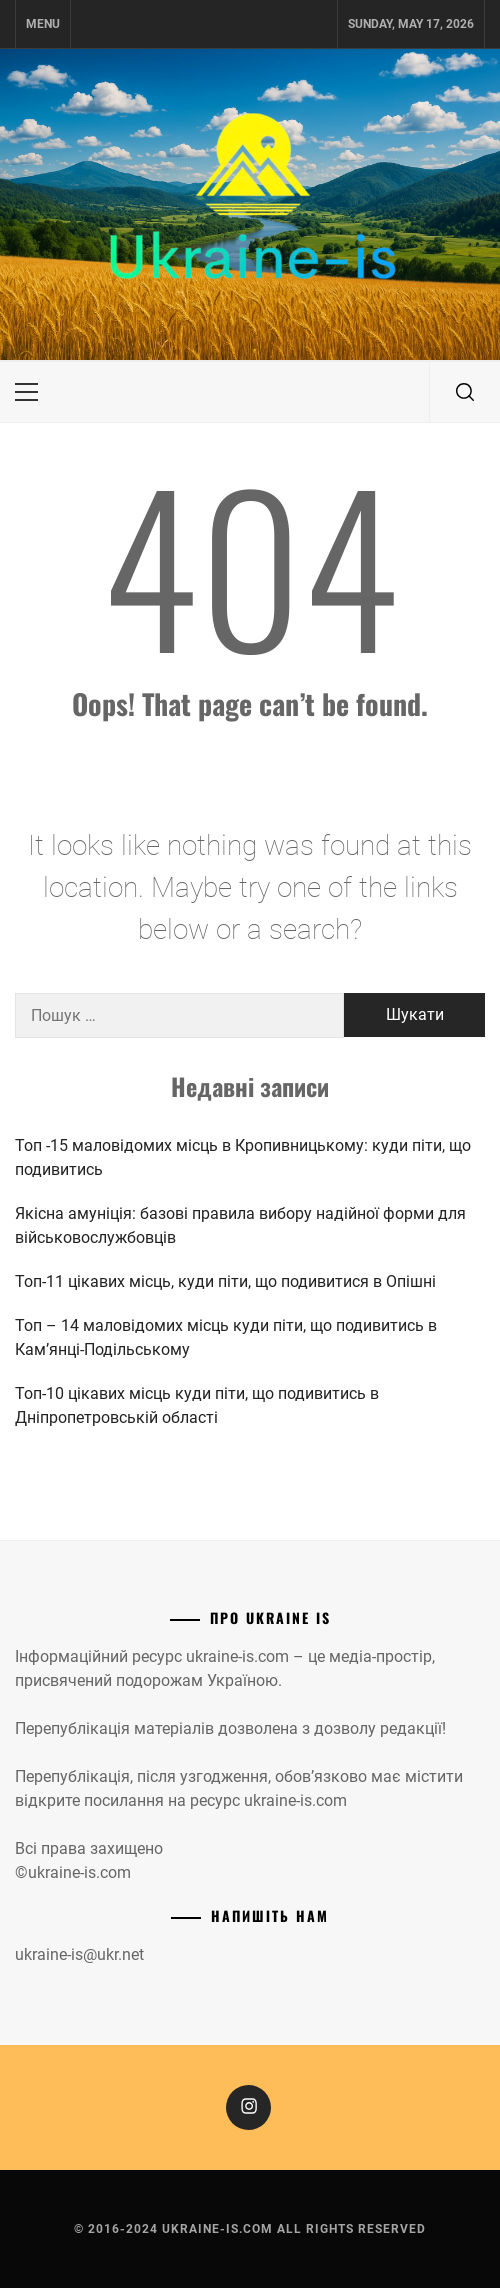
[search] (465, 392)
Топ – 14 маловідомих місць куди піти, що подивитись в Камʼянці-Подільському (226, 1337)
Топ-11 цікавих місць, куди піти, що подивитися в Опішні (225, 1281)
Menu (43, 24)
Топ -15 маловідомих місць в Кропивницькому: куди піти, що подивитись (243, 1157)
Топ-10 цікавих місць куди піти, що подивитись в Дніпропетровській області (197, 1405)
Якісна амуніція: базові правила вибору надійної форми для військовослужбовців (240, 1225)
